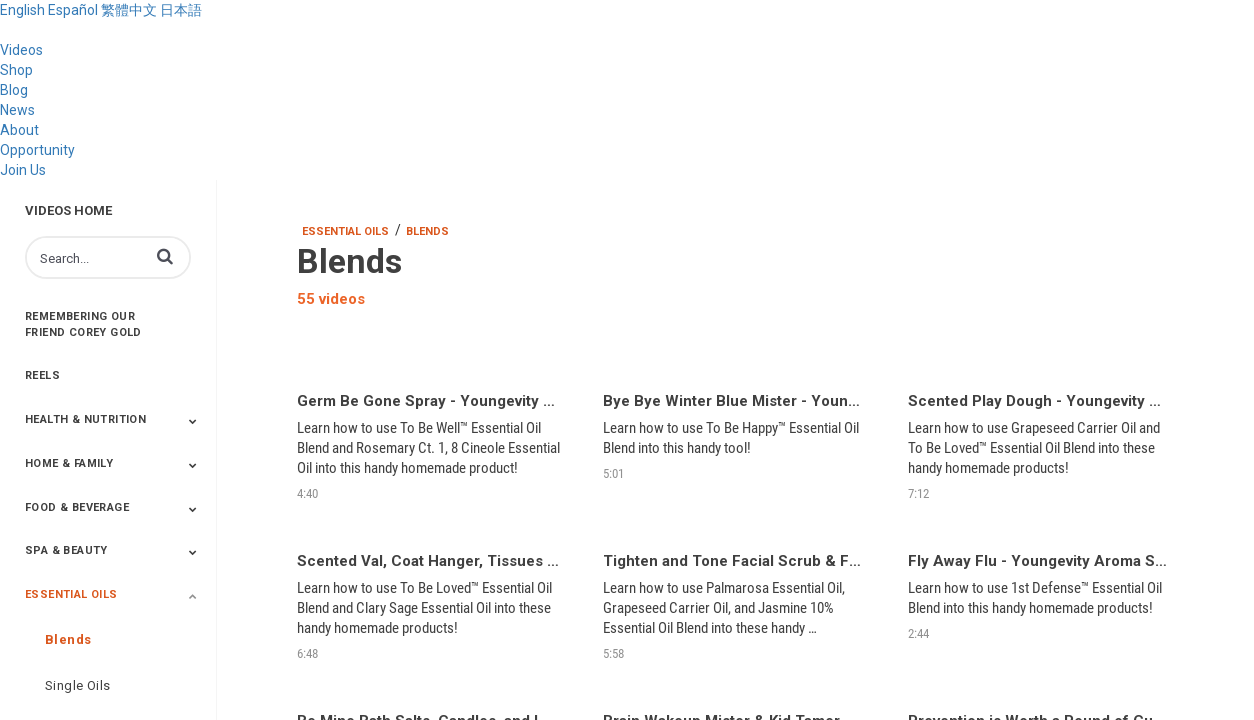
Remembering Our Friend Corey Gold (83, 324)
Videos (21, 50)
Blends (68, 639)
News (17, 110)
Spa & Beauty (66, 550)
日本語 (181, 10)
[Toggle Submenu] (193, 421)
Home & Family (69, 463)
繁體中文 (129, 10)
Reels (42, 375)
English (22, 10)
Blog (14, 90)
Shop (16, 70)
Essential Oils (71, 594)
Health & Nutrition (85, 419)
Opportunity (37, 150)
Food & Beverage (77, 507)
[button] (165, 256)
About (19, 130)
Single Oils (77, 685)
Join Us (23, 170)
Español (73, 10)
